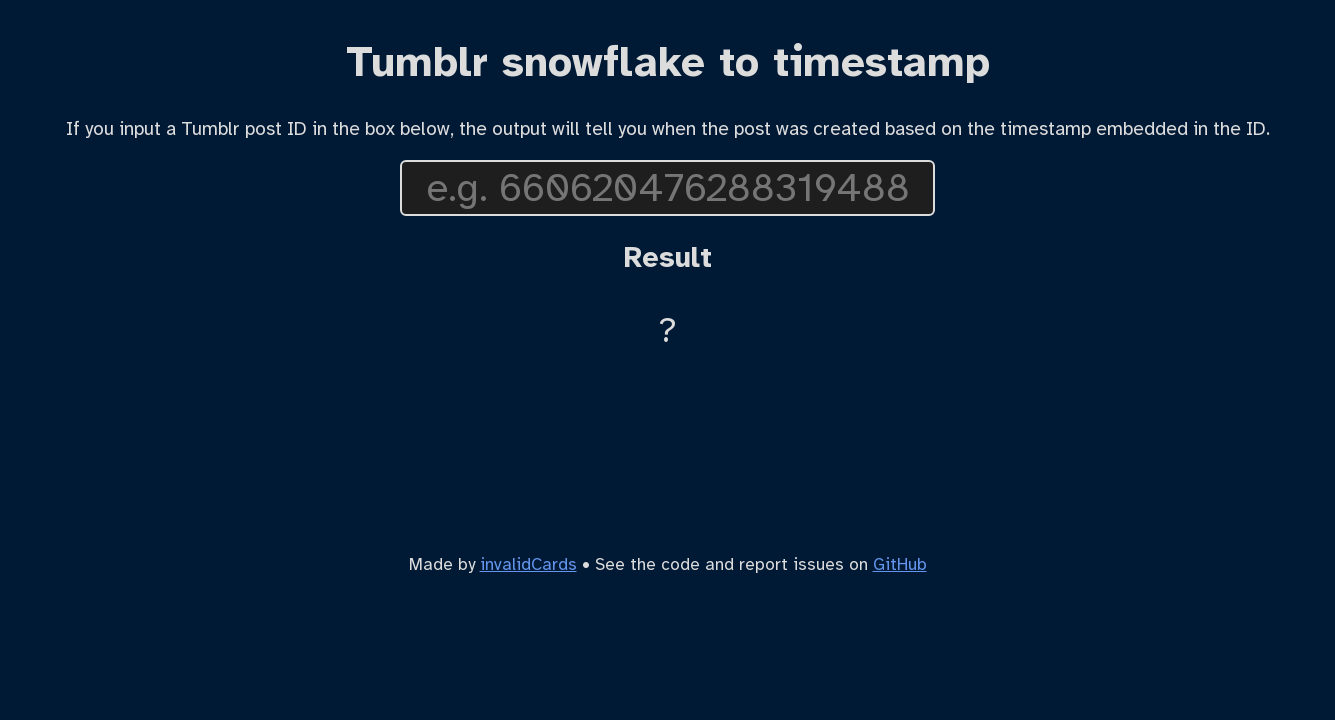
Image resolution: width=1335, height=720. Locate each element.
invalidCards (528, 564)
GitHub (900, 564)
